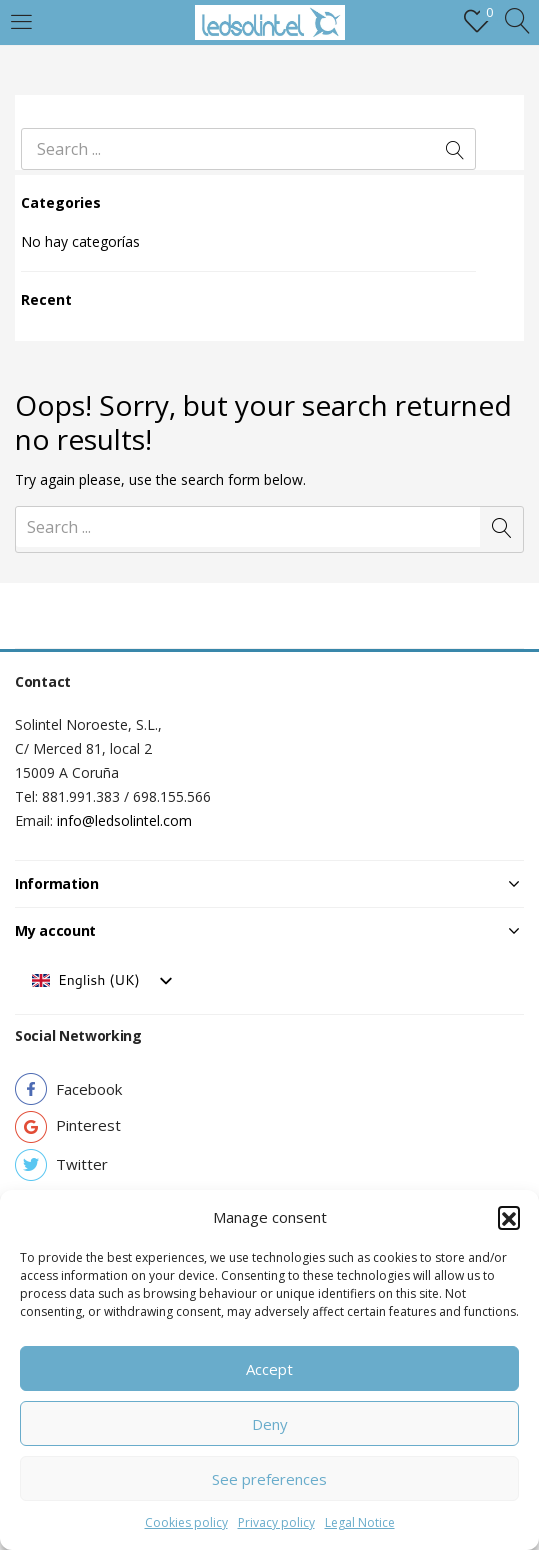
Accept (269, 1369)
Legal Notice (360, 1522)
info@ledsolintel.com (124, 820)
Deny (270, 1424)
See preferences (269, 1479)
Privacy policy (276, 1522)
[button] (509, 1217)
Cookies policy (186, 1522)
